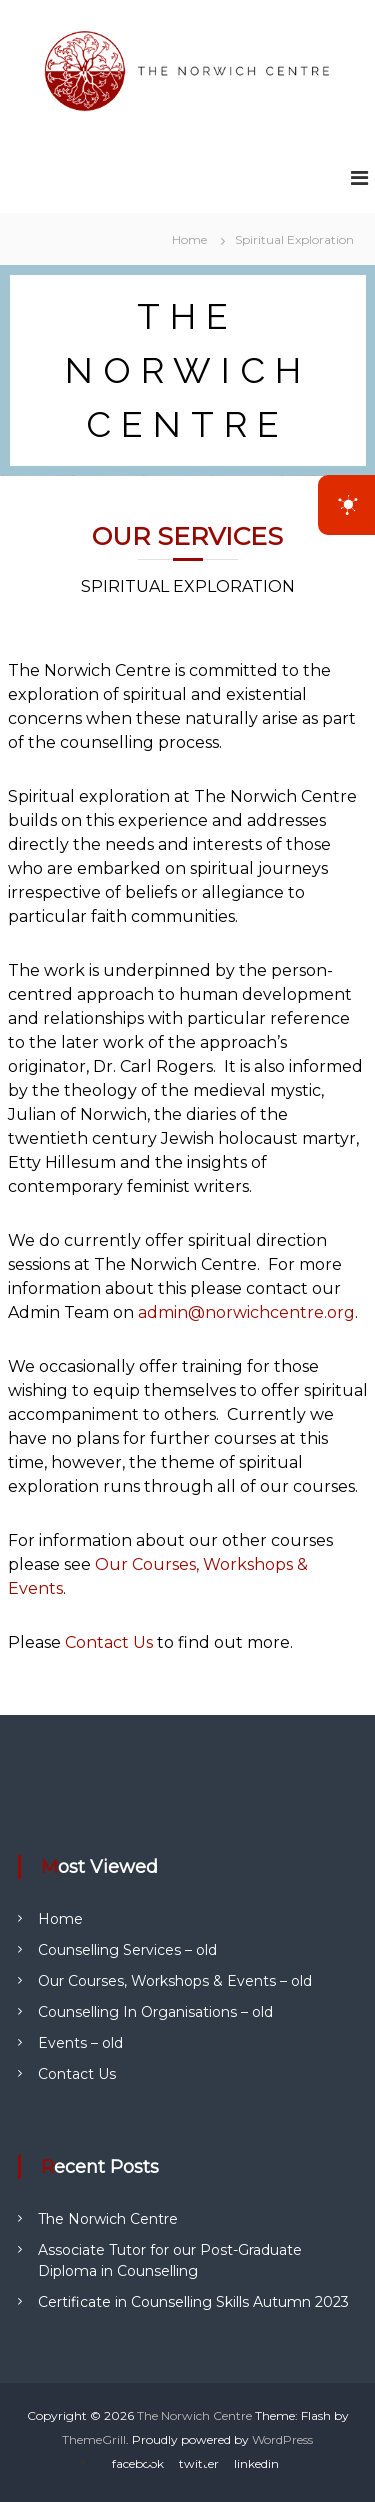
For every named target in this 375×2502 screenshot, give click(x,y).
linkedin (256, 2463)
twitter (199, 2463)
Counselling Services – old (127, 1950)
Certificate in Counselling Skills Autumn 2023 (193, 2302)
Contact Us (111, 1642)
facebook (138, 2463)
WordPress (282, 2439)
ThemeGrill (94, 2439)
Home (60, 1919)
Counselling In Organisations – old (155, 2012)
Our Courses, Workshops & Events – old (175, 1981)
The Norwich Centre (108, 2219)
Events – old (80, 2043)
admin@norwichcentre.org (246, 1312)
